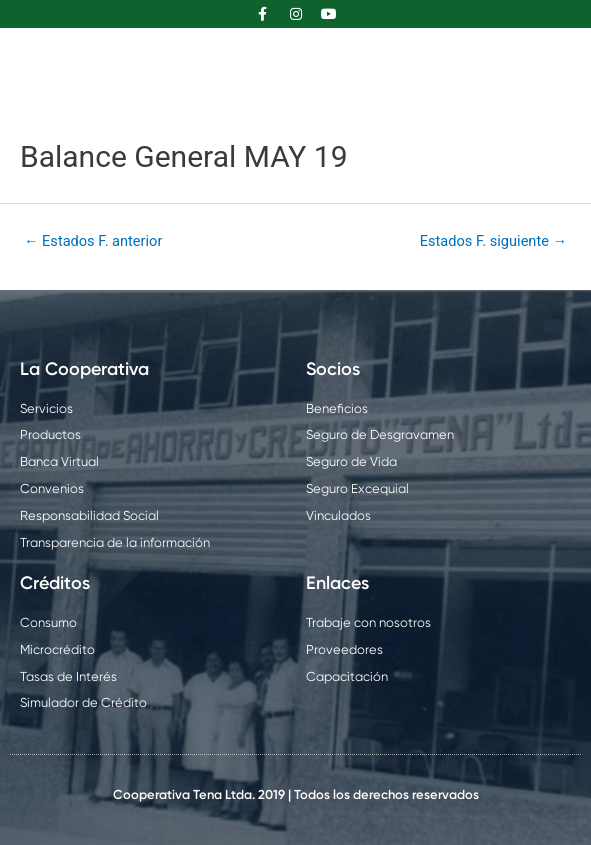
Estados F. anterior (93, 241)
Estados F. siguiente (493, 241)
